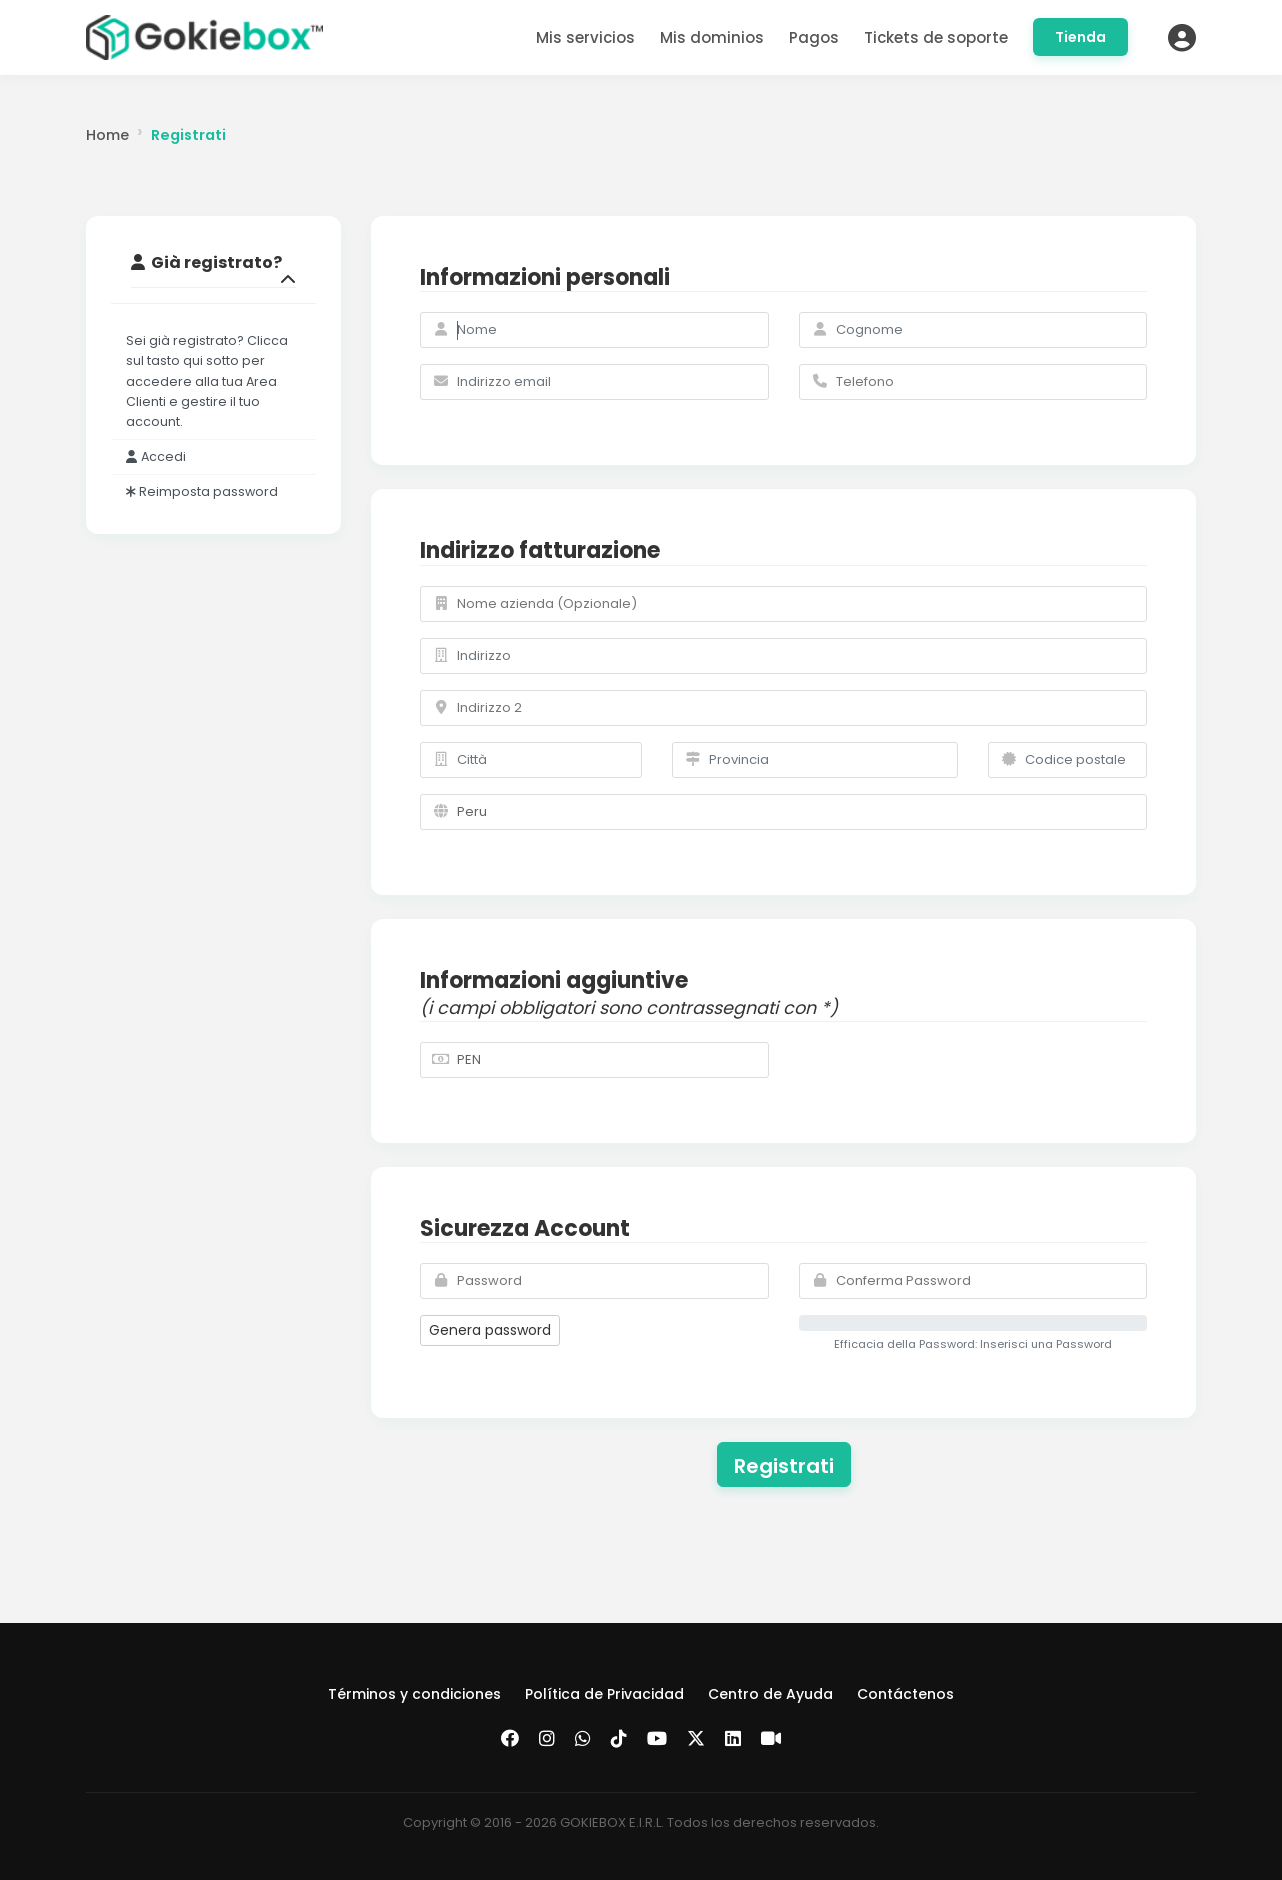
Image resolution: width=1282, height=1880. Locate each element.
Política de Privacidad (604, 1694)
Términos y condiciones (414, 1694)
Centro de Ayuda (770, 1694)
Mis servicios (585, 37)
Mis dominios (712, 37)
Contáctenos (905, 1694)
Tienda (1080, 37)
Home (107, 135)
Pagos (814, 37)
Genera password (490, 1330)
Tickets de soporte (936, 37)
